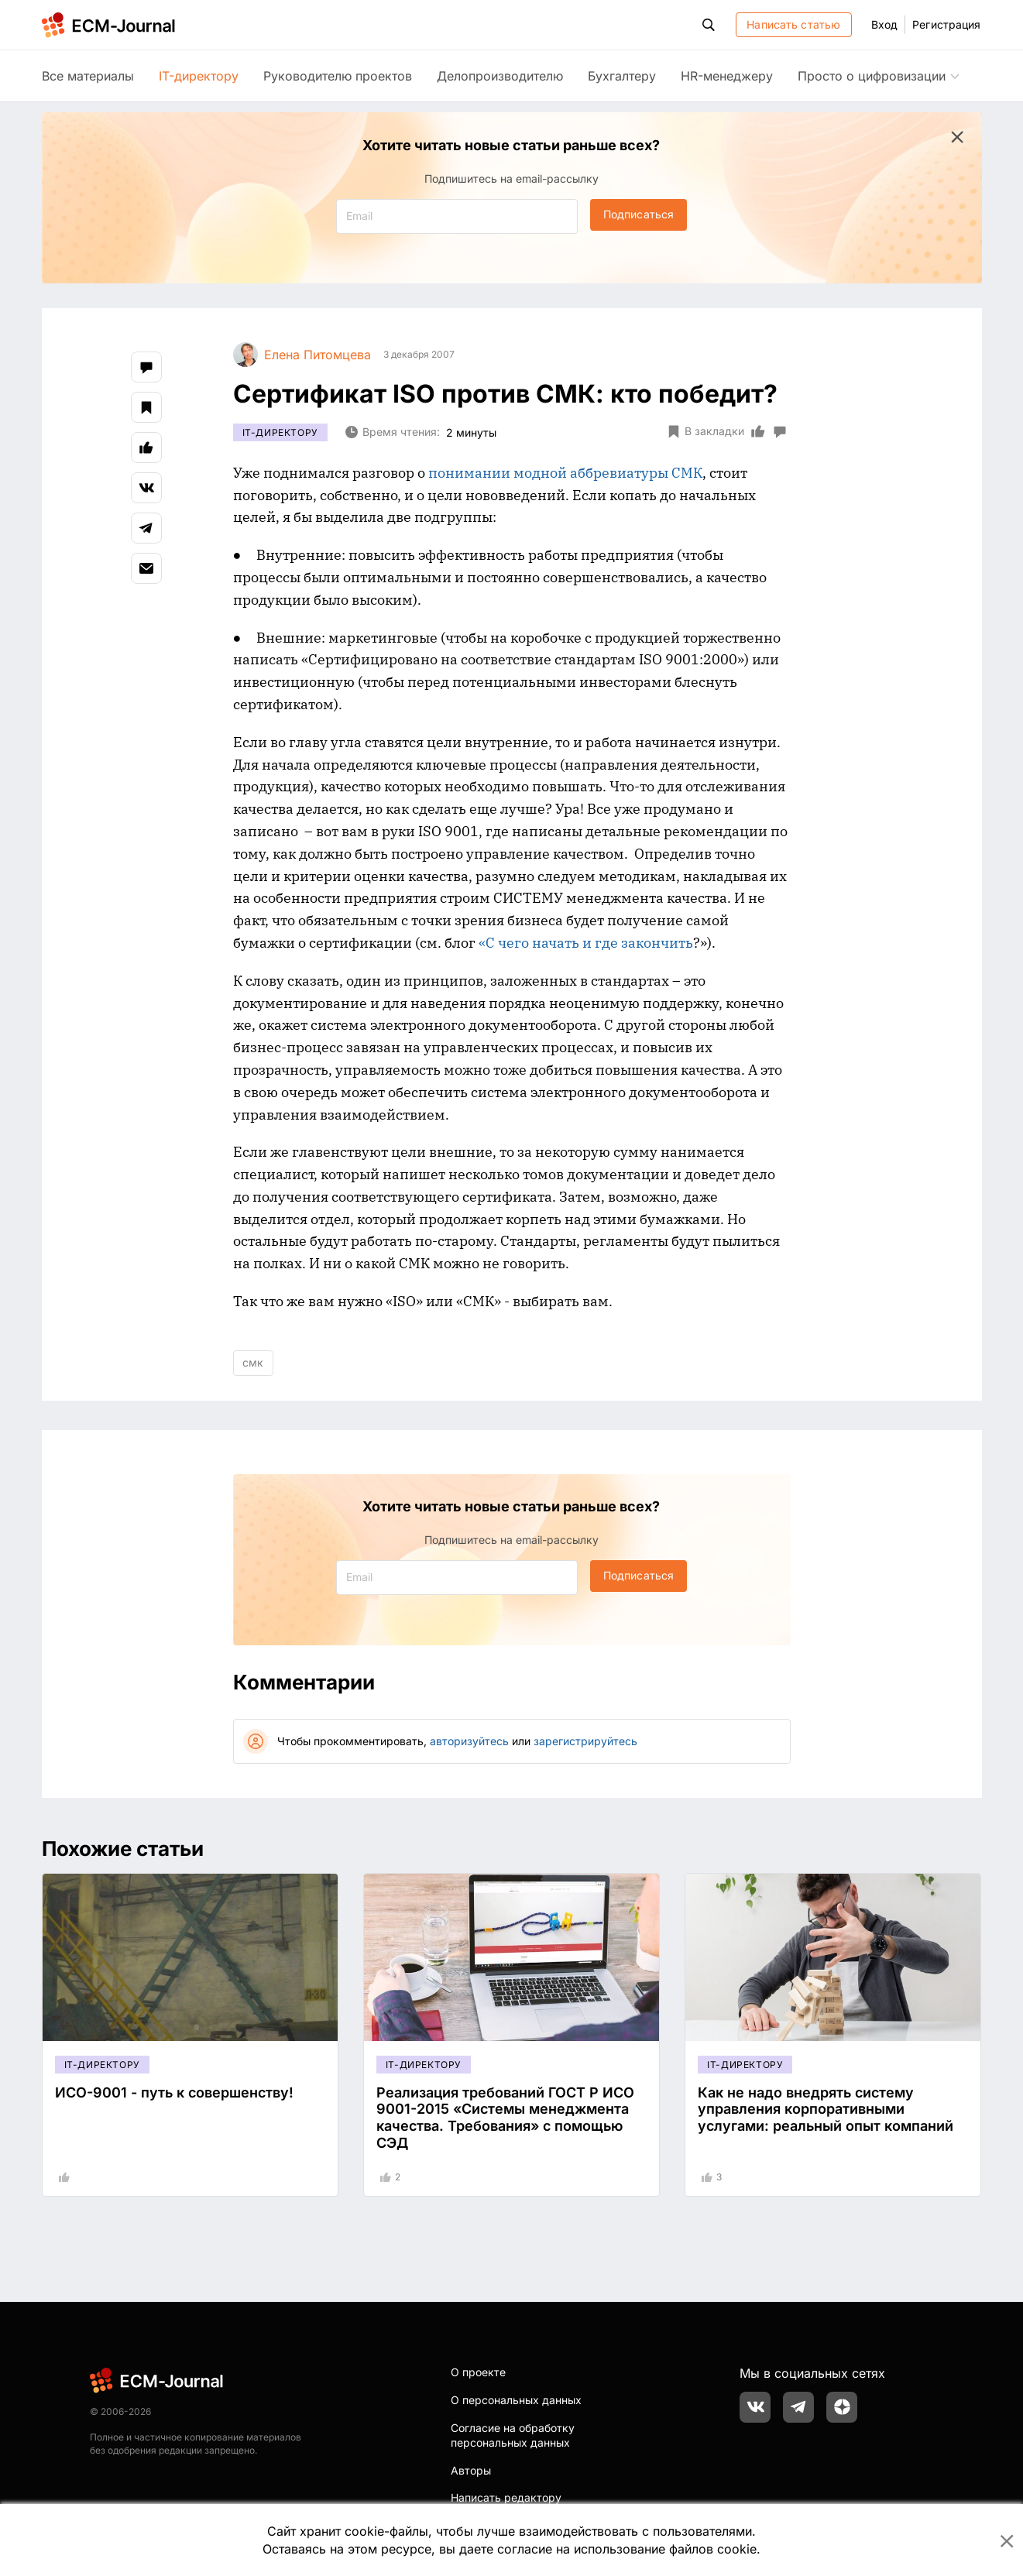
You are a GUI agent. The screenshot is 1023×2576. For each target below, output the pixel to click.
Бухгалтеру (622, 76)
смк (252, 1362)
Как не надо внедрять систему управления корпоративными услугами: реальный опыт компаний (825, 2109)
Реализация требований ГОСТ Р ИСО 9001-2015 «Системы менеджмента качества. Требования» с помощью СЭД (505, 2117)
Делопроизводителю (500, 76)
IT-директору (199, 76)
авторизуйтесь (469, 1741)
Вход (884, 24)
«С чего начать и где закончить (586, 943)
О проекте (478, 2372)
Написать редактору (506, 2497)
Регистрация (946, 24)
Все (88, 76)
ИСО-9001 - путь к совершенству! (174, 2092)
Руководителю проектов (337, 76)
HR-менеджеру (727, 76)
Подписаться (638, 214)
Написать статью (793, 24)
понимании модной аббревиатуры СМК (565, 473)
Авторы (471, 2470)
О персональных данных (516, 2399)
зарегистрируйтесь (585, 1741)
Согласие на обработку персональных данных (513, 2435)
